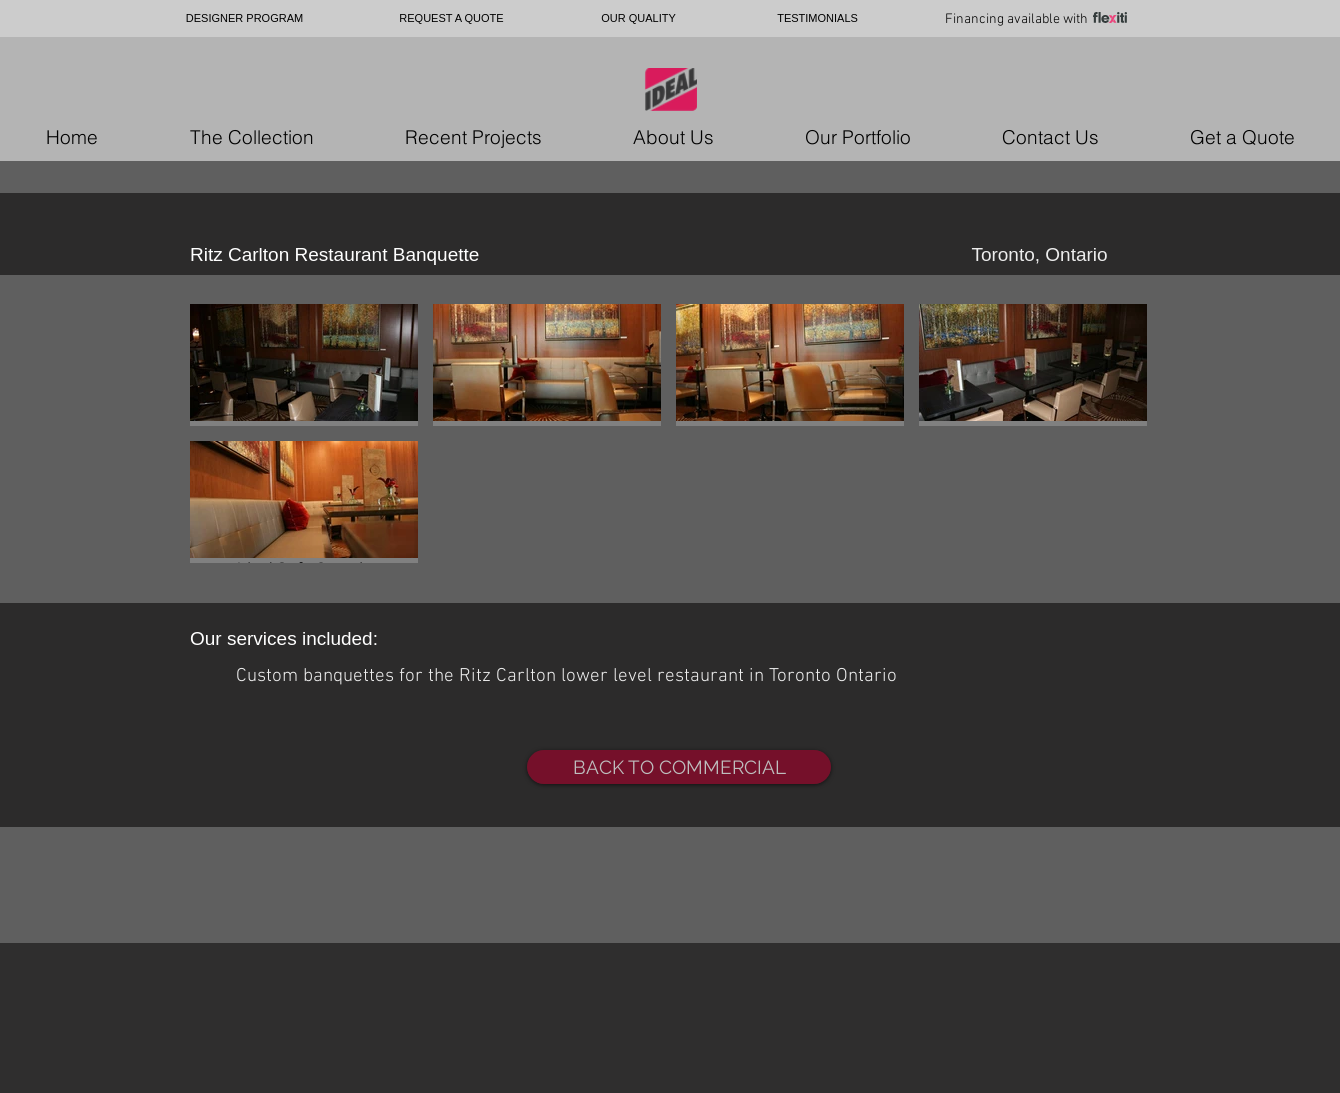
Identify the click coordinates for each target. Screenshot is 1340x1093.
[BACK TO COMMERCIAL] (679, 767)
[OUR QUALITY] (638, 18)
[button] (304, 365)
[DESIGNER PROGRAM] (244, 18)
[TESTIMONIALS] (817, 18)
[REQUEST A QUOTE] (451, 18)
